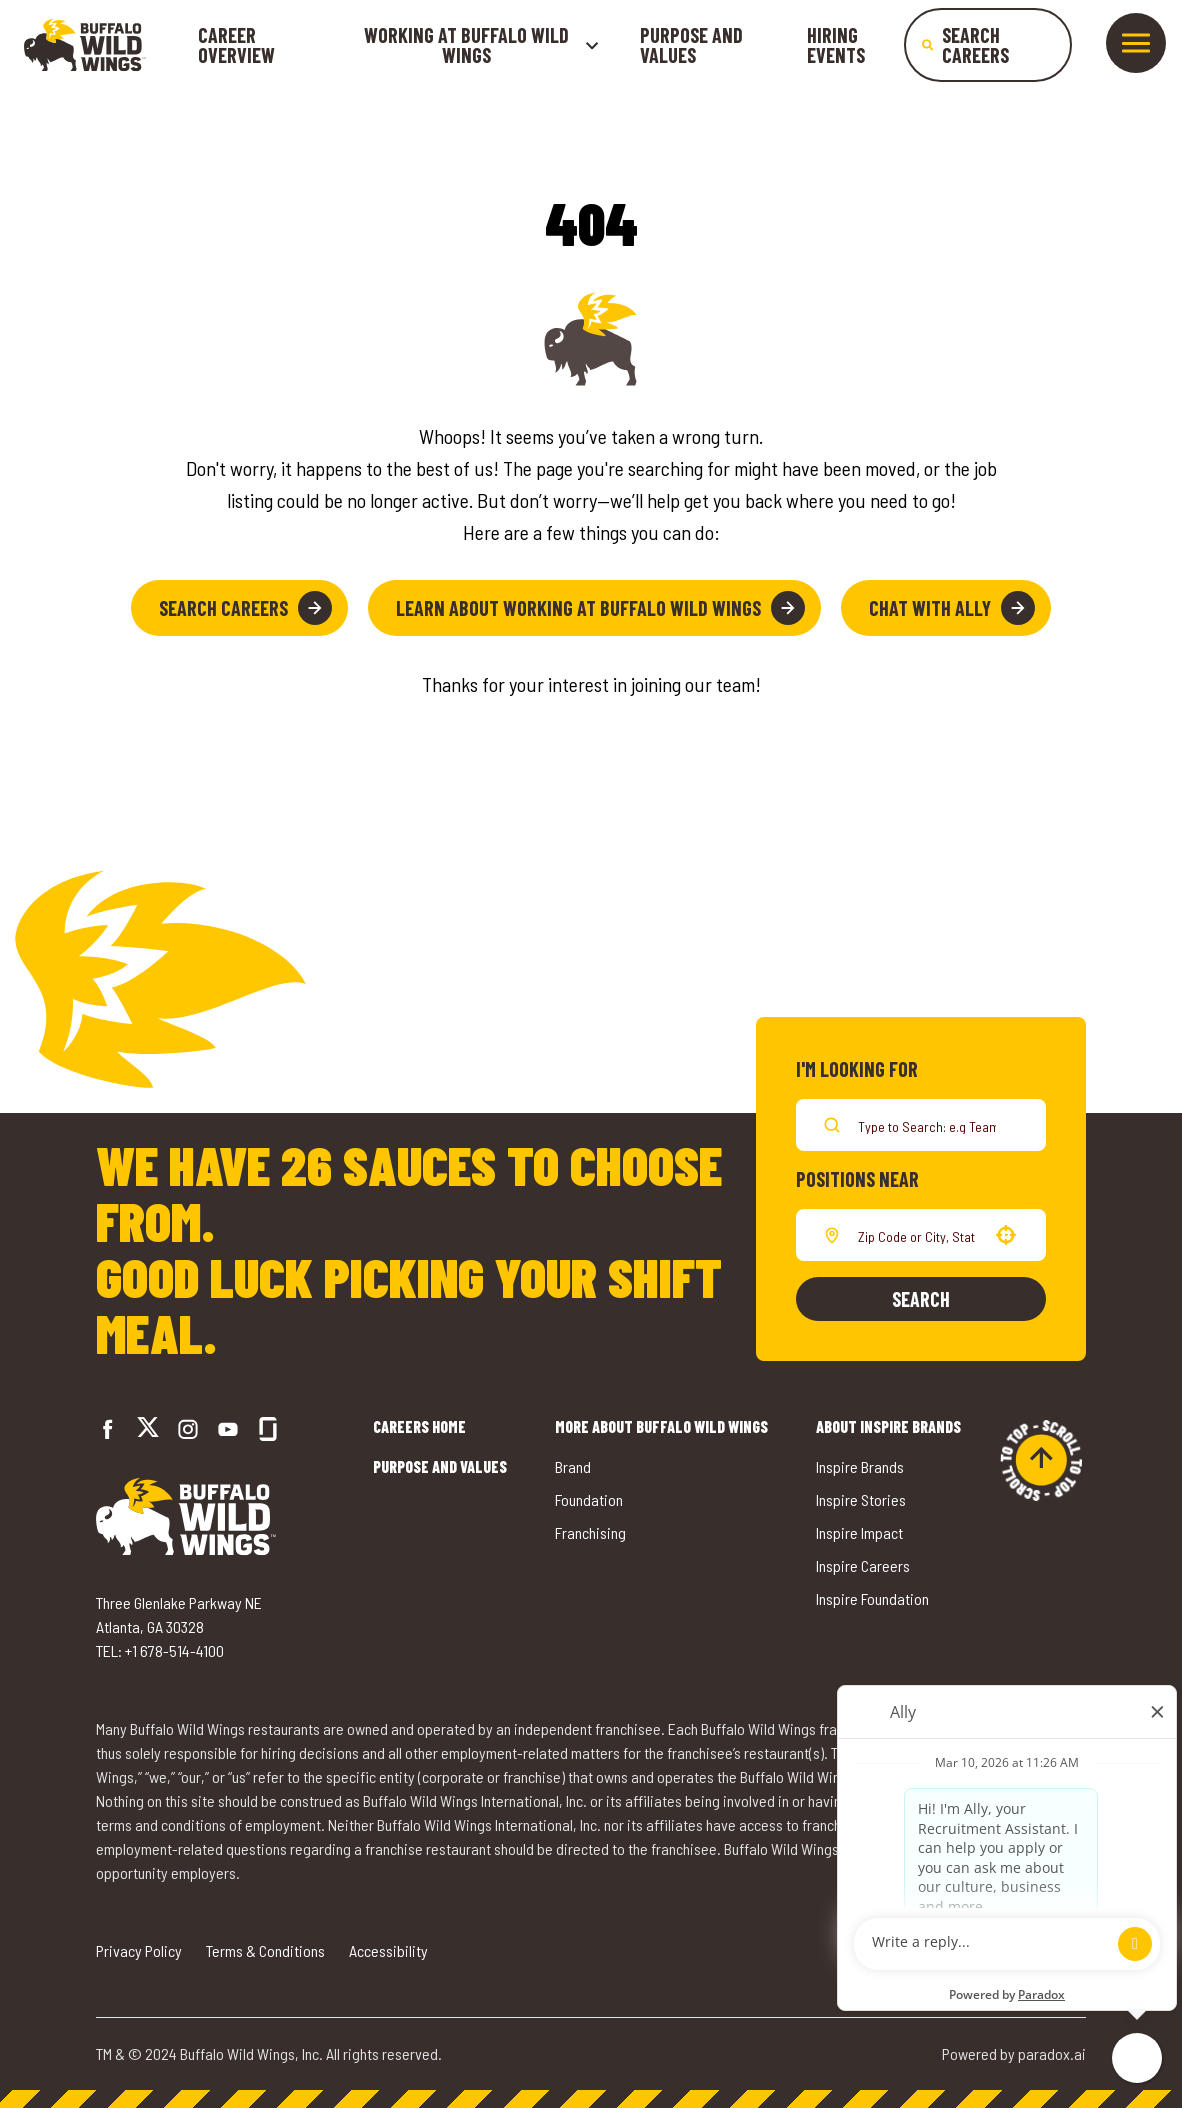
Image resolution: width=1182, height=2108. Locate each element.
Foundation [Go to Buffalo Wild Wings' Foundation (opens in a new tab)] (589, 1499)
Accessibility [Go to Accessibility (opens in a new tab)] (388, 1950)
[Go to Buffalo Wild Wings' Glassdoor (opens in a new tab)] (268, 1429)
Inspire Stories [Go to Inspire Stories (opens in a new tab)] (861, 1499)
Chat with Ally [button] (952, 608)
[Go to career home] (85, 45)
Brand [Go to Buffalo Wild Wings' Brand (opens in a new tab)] (573, 1466)
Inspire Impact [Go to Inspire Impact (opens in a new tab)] (859, 1532)
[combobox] (917, 1235)
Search (921, 1299)
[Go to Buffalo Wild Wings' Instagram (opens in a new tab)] (188, 1429)
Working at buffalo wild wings (482, 45)
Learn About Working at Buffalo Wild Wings (600, 608)
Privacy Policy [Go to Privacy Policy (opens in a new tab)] (139, 1950)
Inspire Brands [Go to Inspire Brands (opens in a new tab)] (860, 1466)
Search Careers (245, 608)
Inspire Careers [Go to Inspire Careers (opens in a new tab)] (863, 1565)
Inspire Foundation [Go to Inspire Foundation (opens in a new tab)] (872, 1598)
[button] (1006, 1235)
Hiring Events (836, 45)
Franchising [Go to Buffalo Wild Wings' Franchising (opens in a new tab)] (590, 1532)
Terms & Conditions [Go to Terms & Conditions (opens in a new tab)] (265, 1950)
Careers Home (419, 1426)
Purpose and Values (691, 45)
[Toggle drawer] (1136, 43)
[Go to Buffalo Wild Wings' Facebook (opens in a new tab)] (108, 1429)
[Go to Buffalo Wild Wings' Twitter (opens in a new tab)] (148, 1429)
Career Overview (236, 45)
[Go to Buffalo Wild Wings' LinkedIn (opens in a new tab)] (228, 1429)
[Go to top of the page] (1041, 1460)
